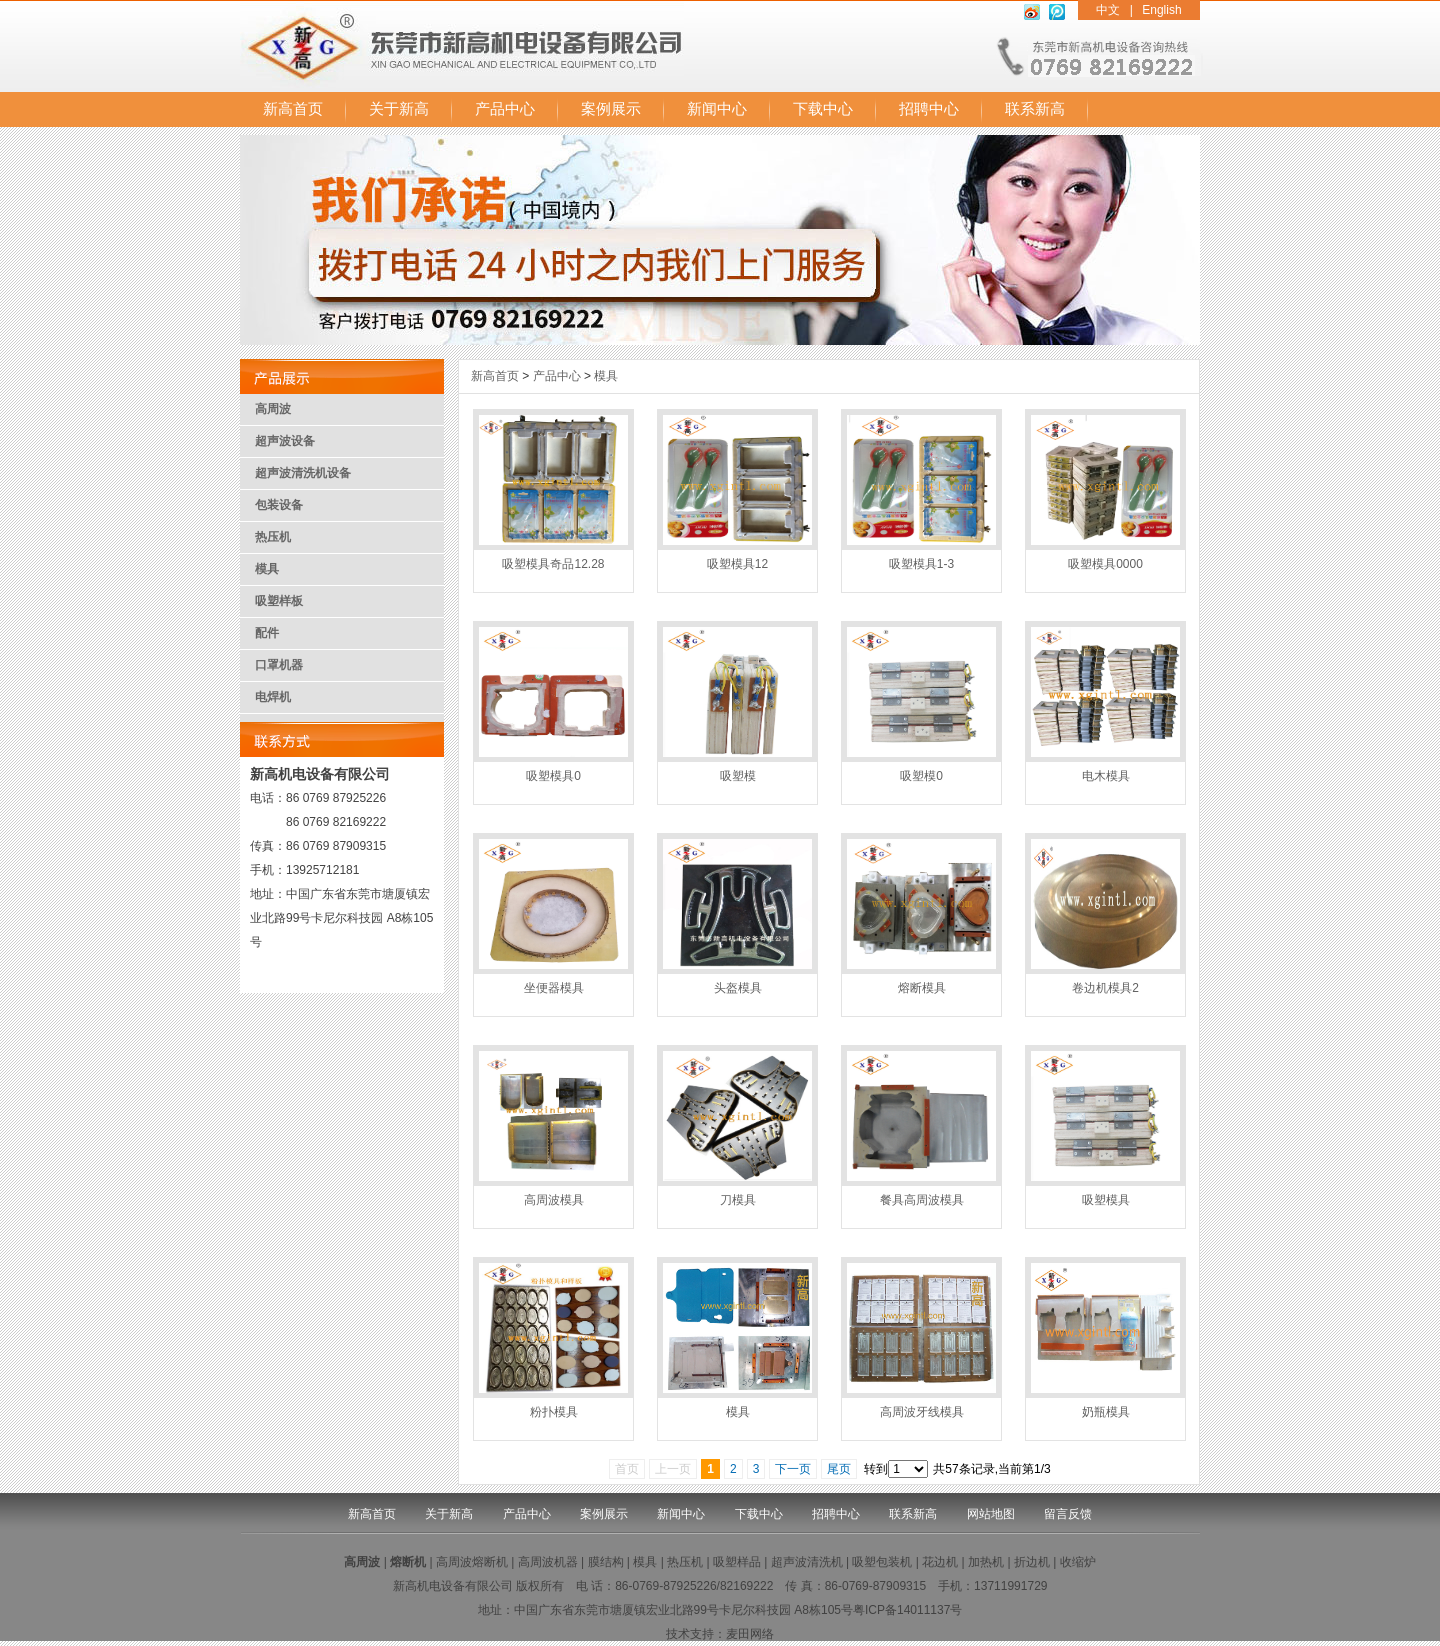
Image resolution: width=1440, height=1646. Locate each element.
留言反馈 (1068, 1514)
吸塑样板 (279, 601)
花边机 (940, 1562)
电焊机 (273, 697)
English (1161, 10)
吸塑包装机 (882, 1562)
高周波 (273, 409)
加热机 (986, 1562)
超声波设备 (285, 441)
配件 (267, 633)
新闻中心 (717, 109)
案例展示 (611, 109)
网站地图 (991, 1514)
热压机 (273, 537)
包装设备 (279, 505)
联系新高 (1035, 109)
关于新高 (399, 109)
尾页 (839, 1469)
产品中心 (505, 109)
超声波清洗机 (807, 1562)
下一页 (793, 1469)
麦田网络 (750, 1634)
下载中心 (823, 109)
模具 (267, 569)
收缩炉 (1078, 1562)
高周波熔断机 (472, 1562)
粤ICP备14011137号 (907, 1610)
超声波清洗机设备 (303, 473)
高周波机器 (548, 1562)
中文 (1108, 10)
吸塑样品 (737, 1562)
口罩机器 (279, 665)
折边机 (1032, 1562)
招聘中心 (929, 109)
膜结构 (606, 1562)
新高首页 (293, 109)
